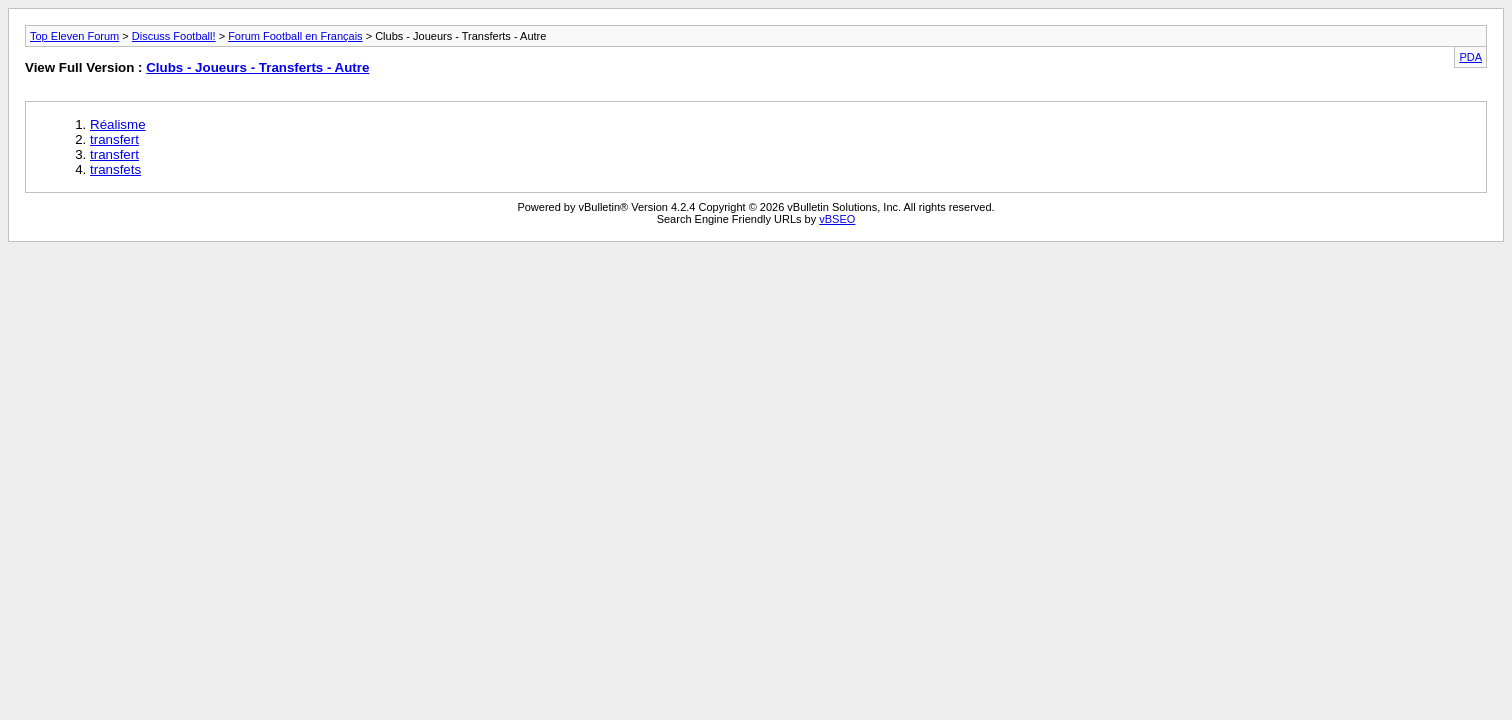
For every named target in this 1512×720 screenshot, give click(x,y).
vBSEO (837, 219)
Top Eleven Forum (74, 36)
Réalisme (118, 124)
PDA (1470, 57)
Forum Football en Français (295, 36)
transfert (114, 139)
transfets (115, 169)
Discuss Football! (174, 36)
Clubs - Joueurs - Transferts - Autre (257, 67)
